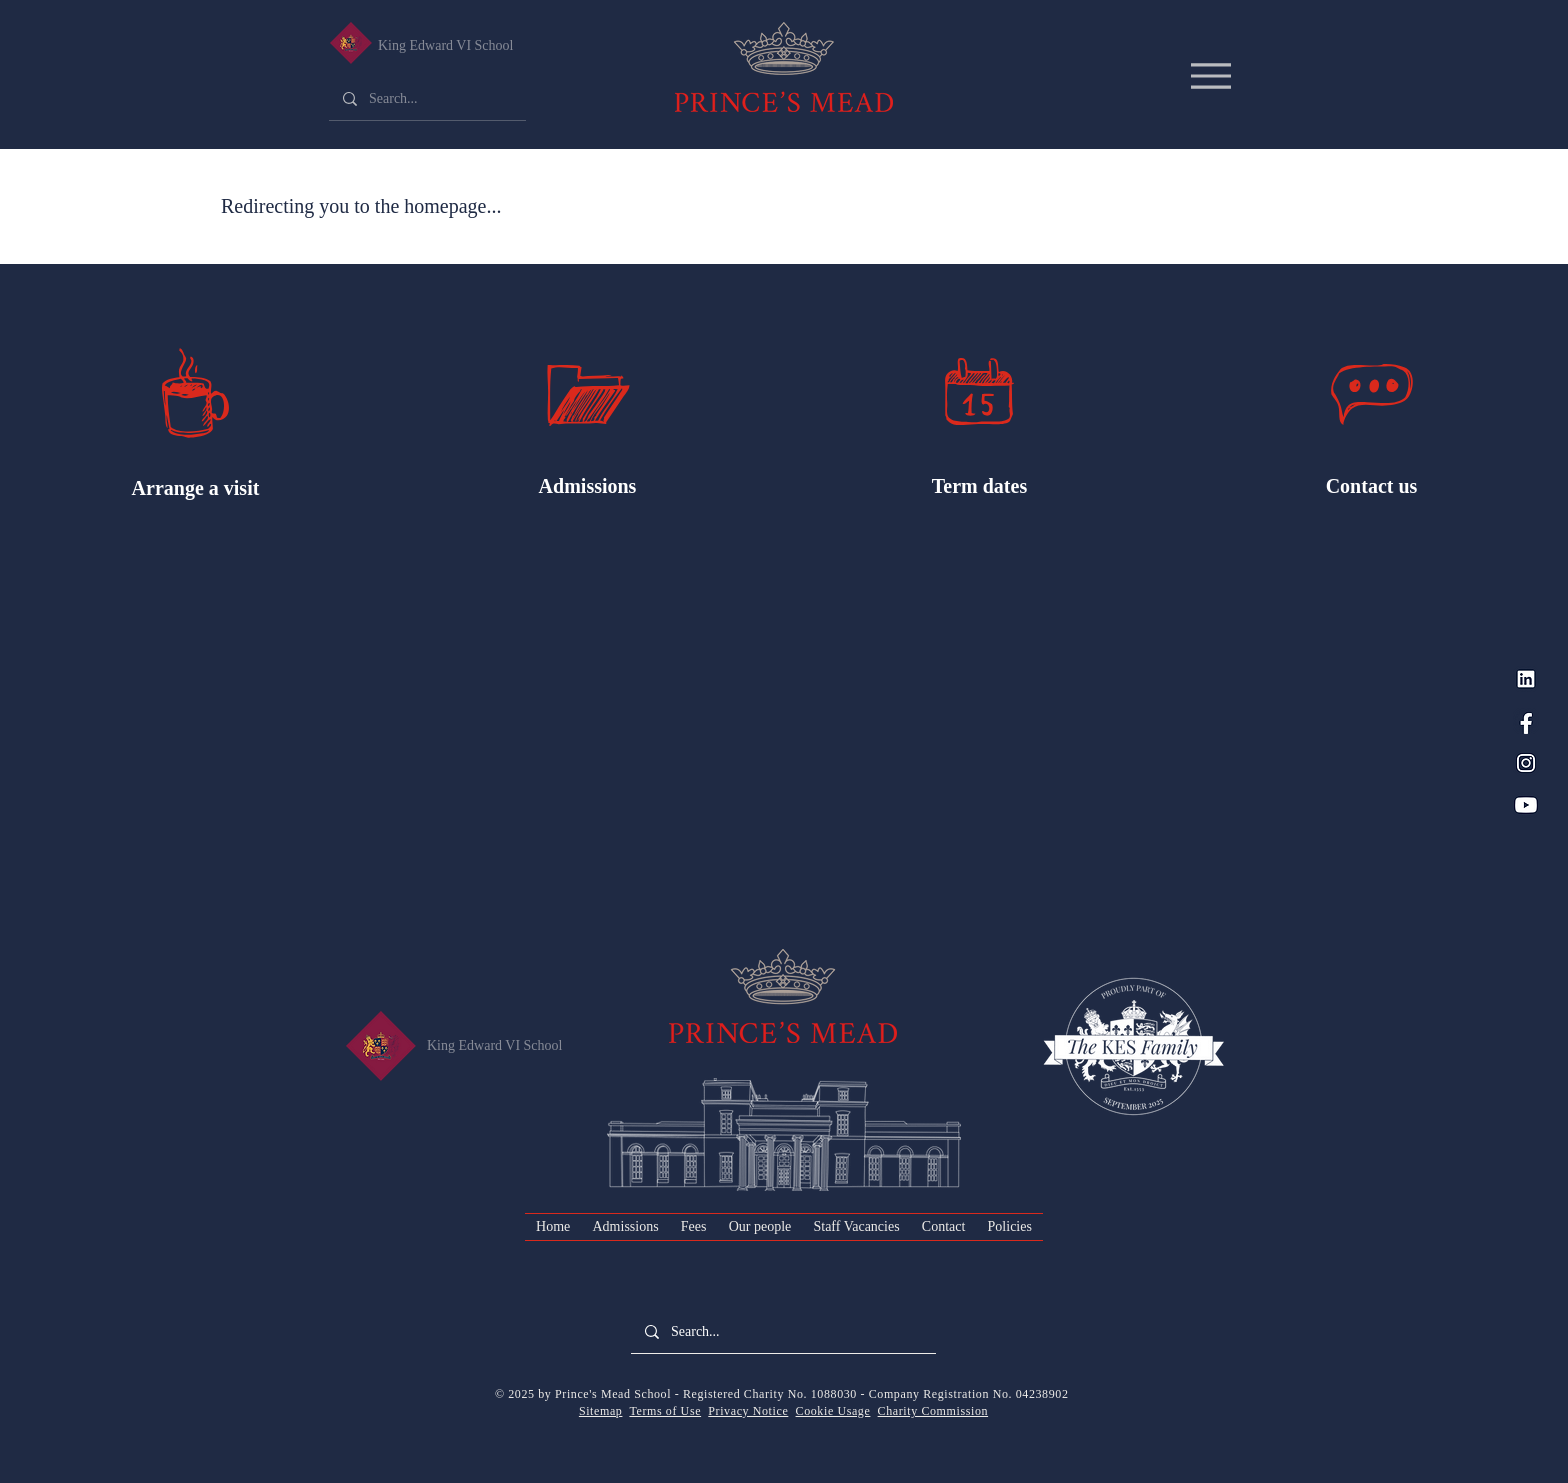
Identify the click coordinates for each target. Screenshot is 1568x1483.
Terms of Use (665, 1411)
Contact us (1372, 486)
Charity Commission (933, 1411)
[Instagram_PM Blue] (1526, 763)
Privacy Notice (748, 1411)
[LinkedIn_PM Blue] (1526, 679)
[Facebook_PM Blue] (1526, 721)
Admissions (588, 486)
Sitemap (601, 1411)
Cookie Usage (833, 1411)
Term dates (979, 486)
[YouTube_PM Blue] (1526, 805)
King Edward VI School (445, 45)
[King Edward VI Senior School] (350, 43)
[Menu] (1210, 75)
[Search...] (426, 99)
